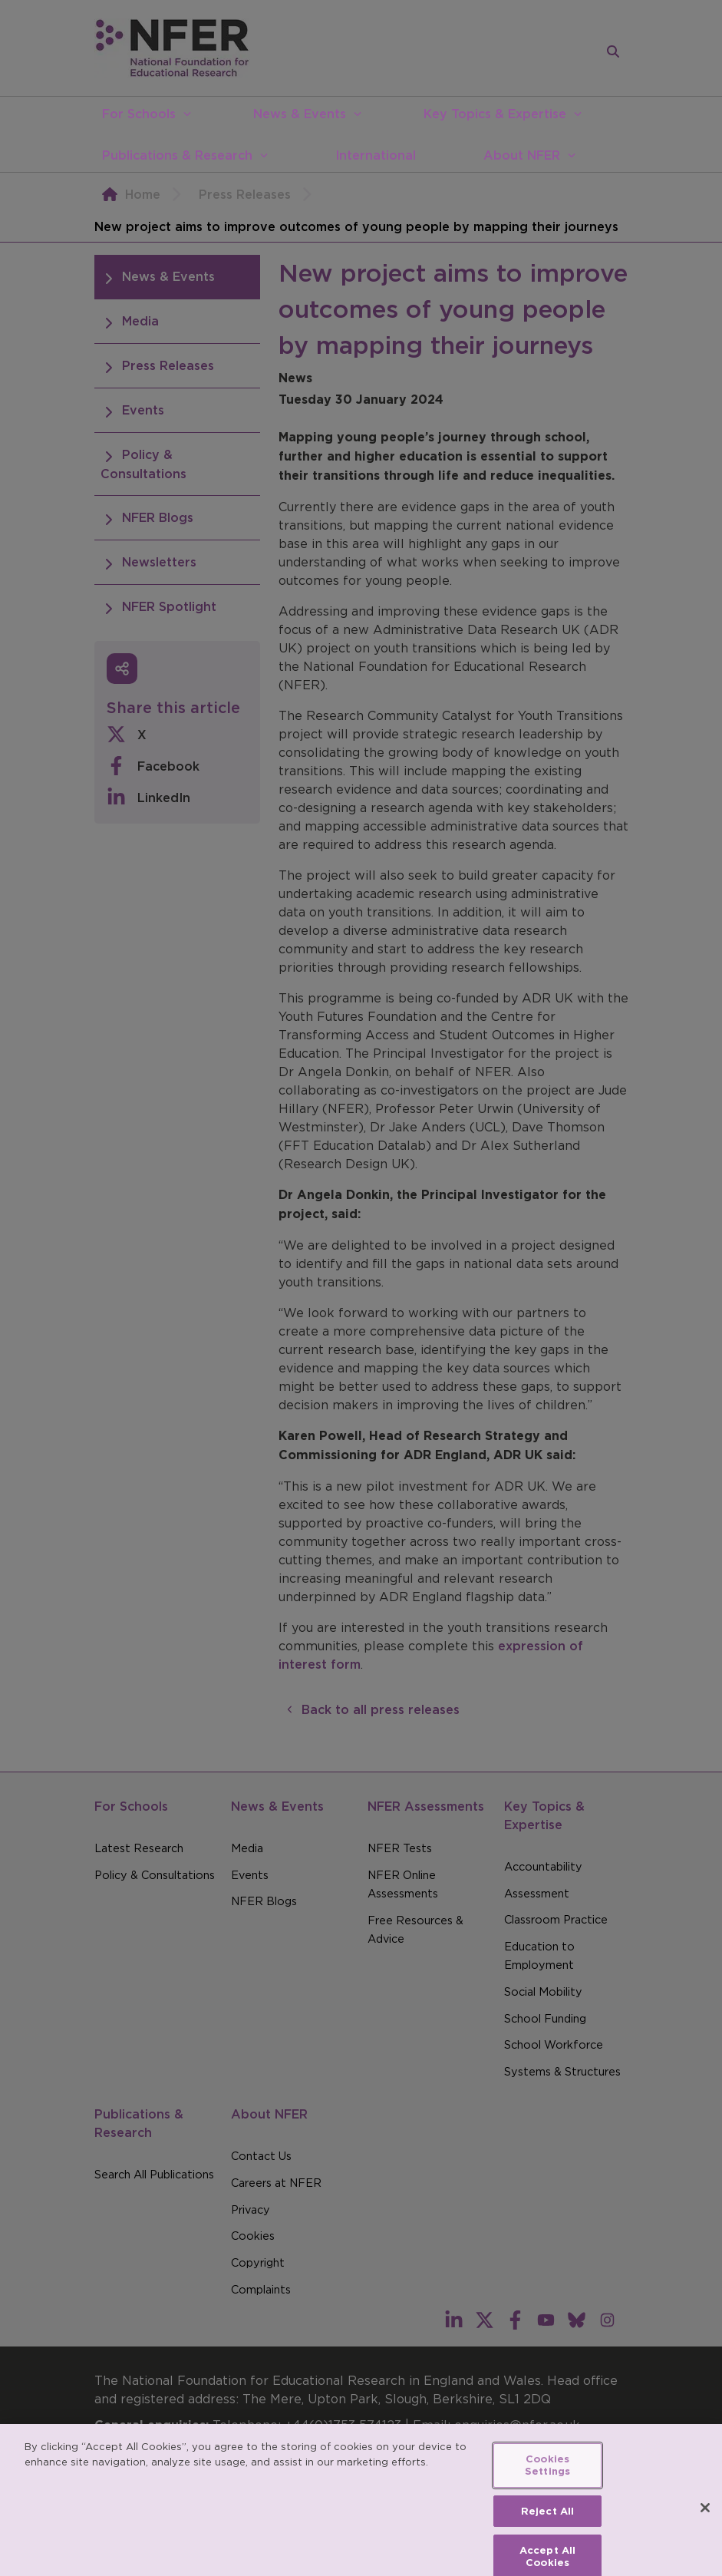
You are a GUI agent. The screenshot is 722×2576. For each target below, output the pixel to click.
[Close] (705, 2518)
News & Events (299, 113)
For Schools (139, 113)
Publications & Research (177, 155)
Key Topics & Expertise (495, 113)
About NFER (521, 155)
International (375, 155)
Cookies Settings (547, 2475)
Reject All (547, 2521)
